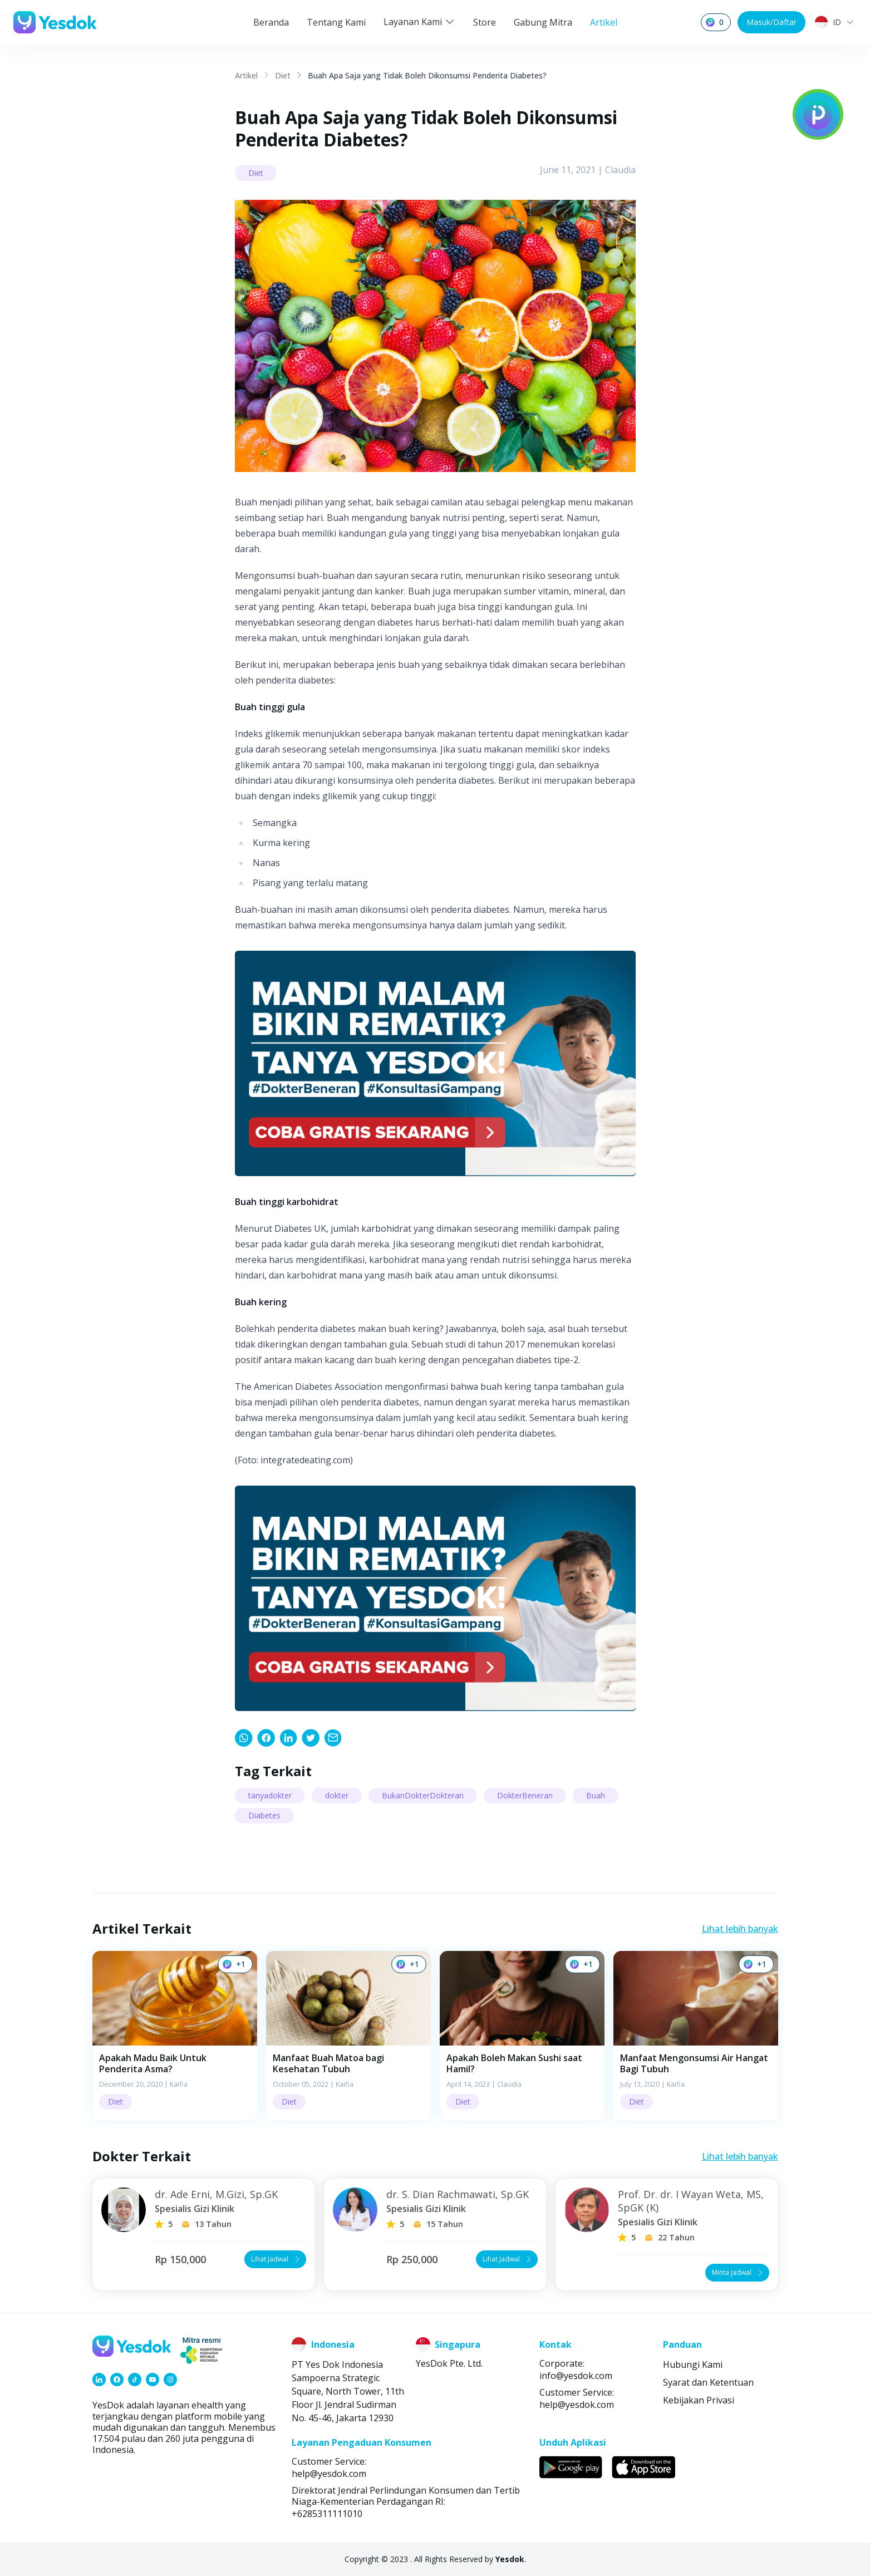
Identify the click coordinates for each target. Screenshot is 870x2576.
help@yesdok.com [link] (576, 2404)
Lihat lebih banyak (740, 1929)
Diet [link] (283, 75)
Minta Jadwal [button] (738, 2272)
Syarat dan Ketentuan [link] (708, 2382)
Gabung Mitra (543, 22)
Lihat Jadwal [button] (276, 2259)
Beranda (271, 22)
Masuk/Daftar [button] (771, 22)
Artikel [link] (246, 75)
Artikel (603, 22)
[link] (244, 1738)
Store (484, 22)
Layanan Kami (419, 22)
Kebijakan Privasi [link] (698, 2400)
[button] (174, 2036)
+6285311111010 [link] (327, 2514)
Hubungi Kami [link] (692, 2364)
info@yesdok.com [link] (575, 2375)
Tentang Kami (336, 22)
